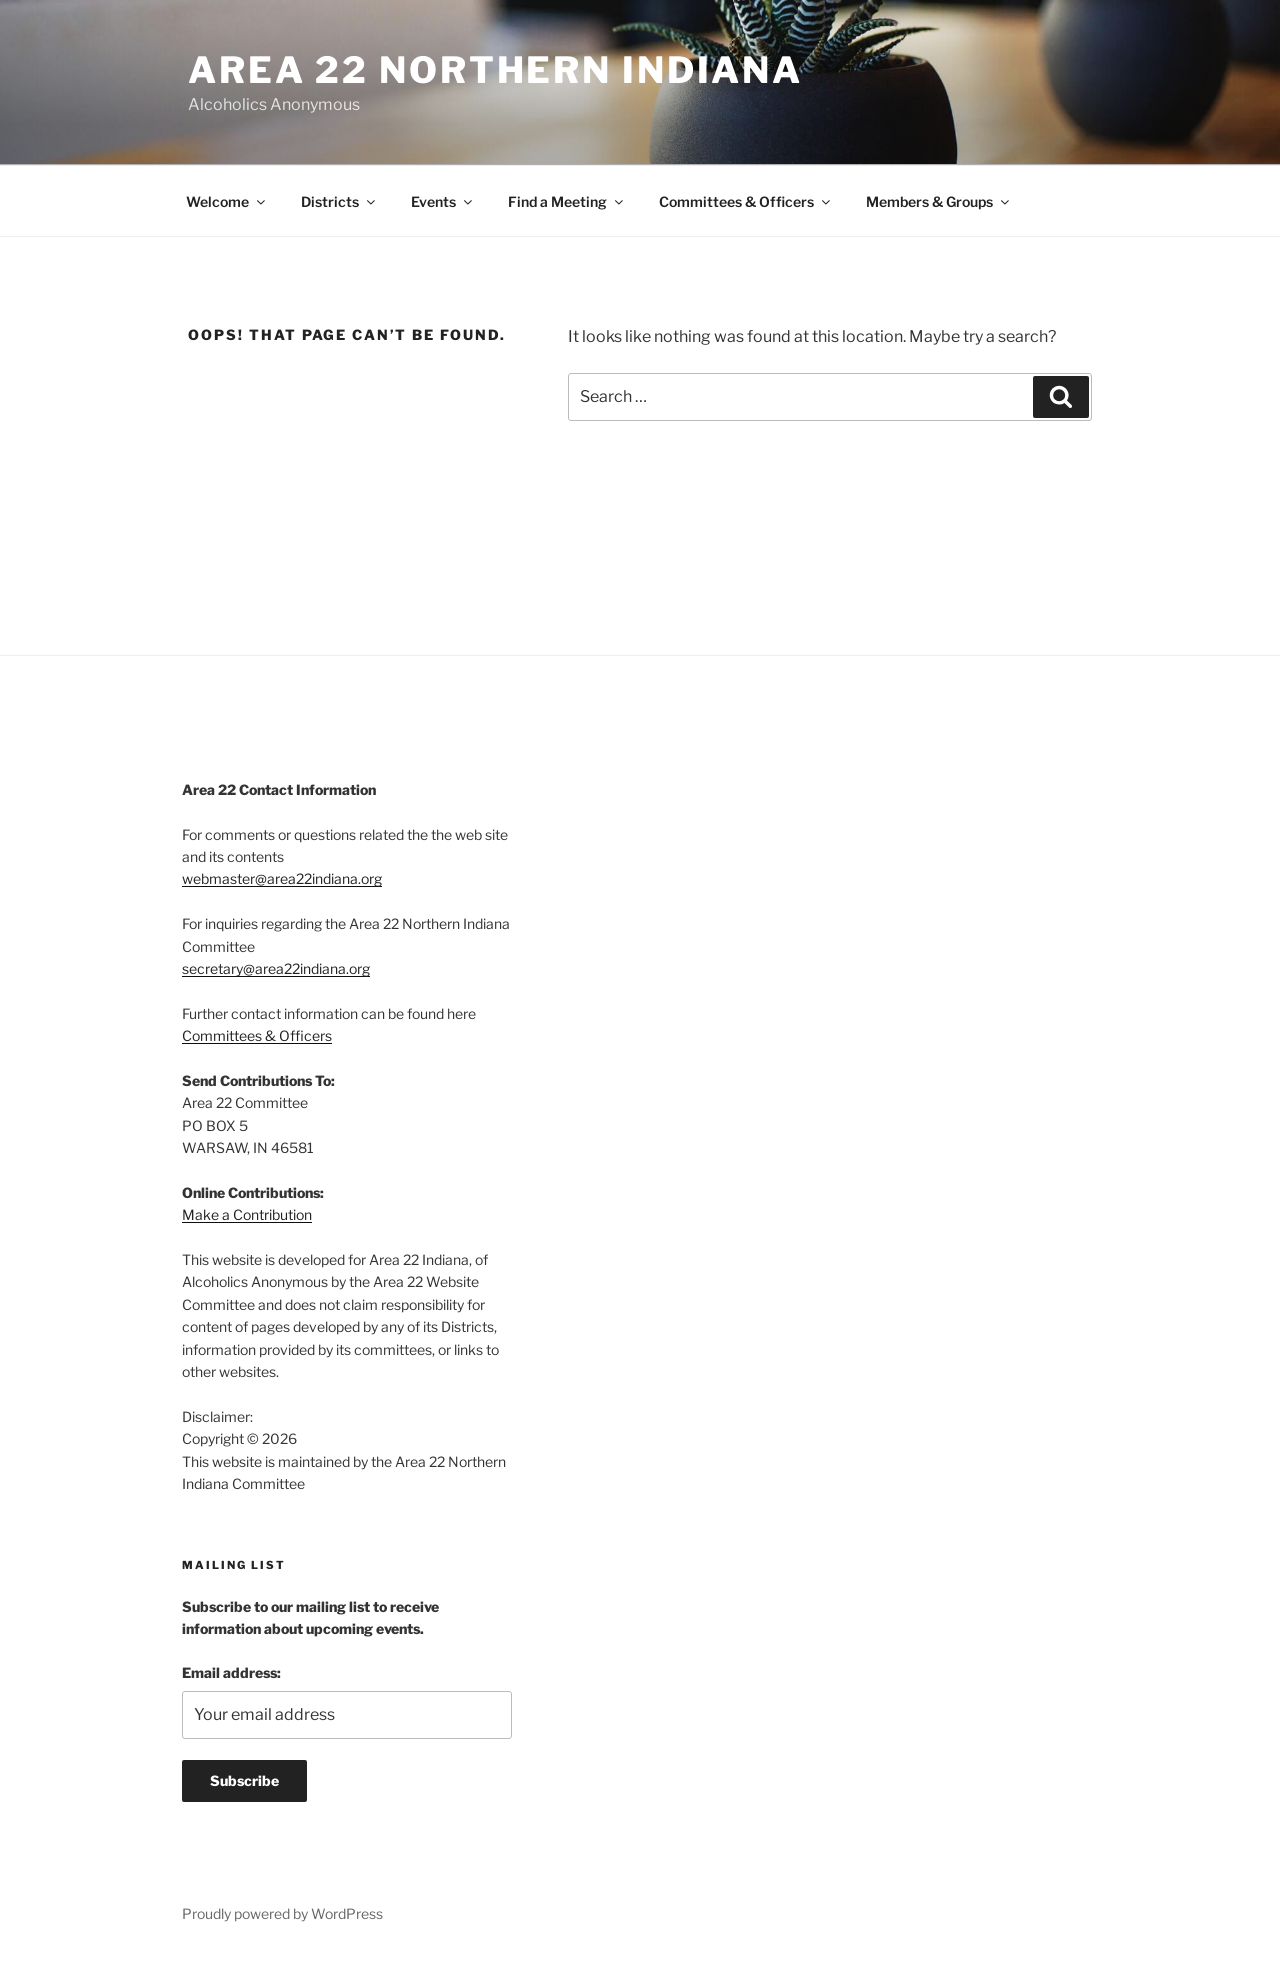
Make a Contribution (247, 1214)
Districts (339, 201)
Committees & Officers (746, 201)
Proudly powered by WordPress (282, 1913)
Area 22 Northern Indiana (495, 70)
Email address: (231, 1672)
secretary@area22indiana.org (276, 968)
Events (443, 201)
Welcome (227, 201)
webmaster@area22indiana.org (282, 878)
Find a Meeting (567, 201)
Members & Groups (939, 201)
